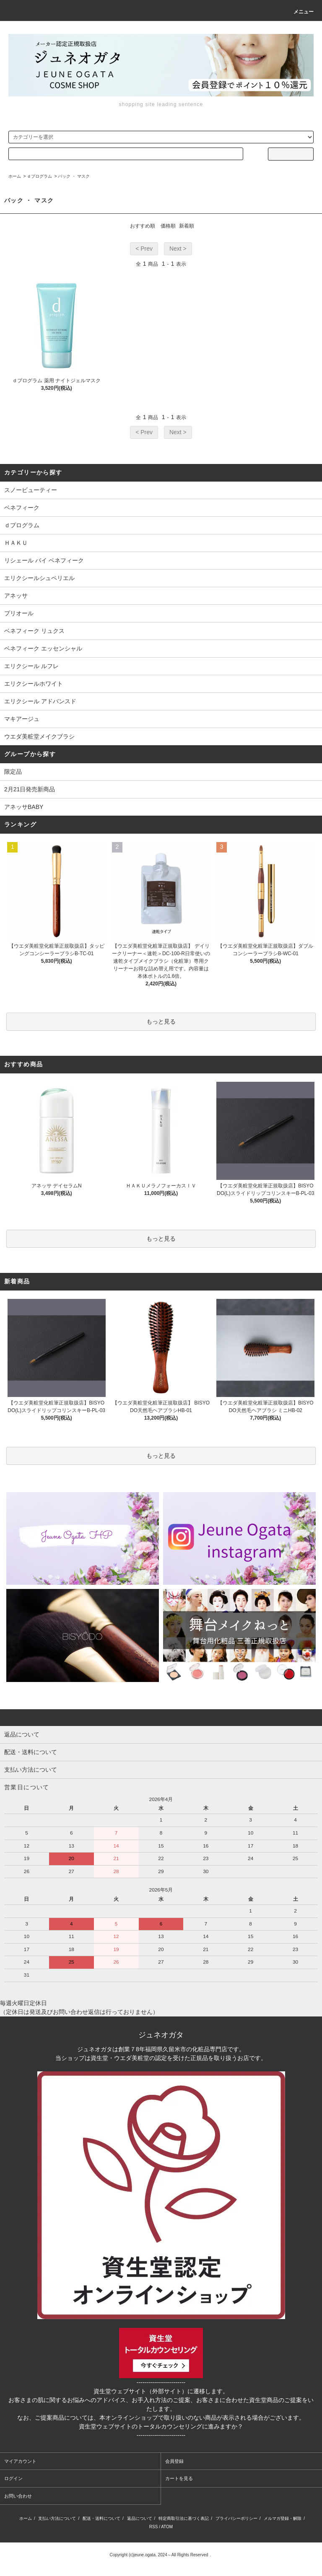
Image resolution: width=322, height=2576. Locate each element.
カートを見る (179, 2478)
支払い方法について (57, 2518)
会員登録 (174, 2461)
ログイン (13, 2478)
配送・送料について (101, 2518)
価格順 (168, 226)
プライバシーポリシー (236, 2518)
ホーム (14, 176)
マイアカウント (20, 2461)
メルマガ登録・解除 (282, 2518)
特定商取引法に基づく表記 (183, 2518)
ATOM (167, 2526)
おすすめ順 (142, 226)
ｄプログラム (39, 176)
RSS (153, 2526)
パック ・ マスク (74, 176)
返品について (139, 2518)
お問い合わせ (18, 2495)
